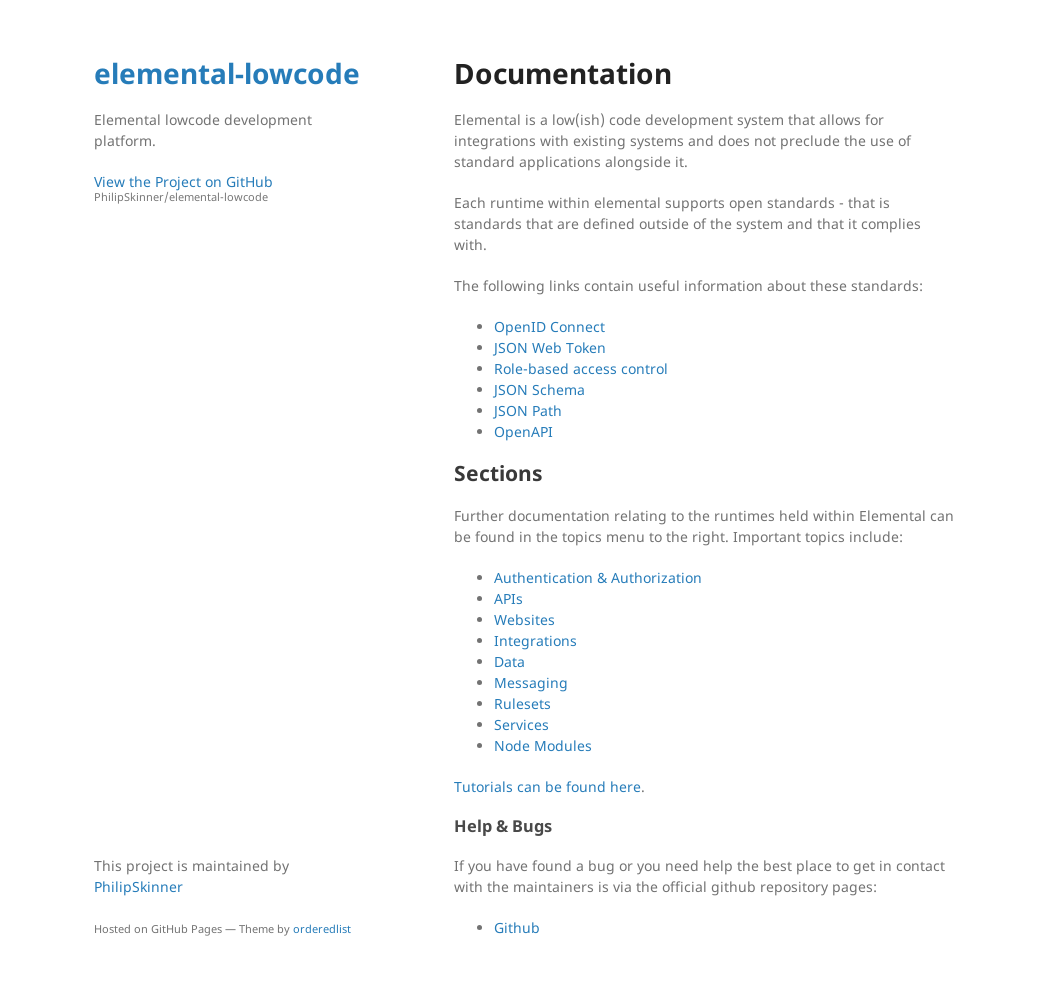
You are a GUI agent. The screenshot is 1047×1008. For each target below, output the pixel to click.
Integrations (535, 640)
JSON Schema (539, 389)
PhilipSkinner (138, 886)
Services (521, 724)
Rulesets (522, 703)
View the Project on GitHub (229, 188)
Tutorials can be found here (547, 786)
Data (509, 661)
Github (517, 927)
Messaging (531, 682)
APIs (508, 598)
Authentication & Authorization (598, 577)
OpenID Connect (549, 326)
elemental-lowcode (227, 73)
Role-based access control (581, 368)
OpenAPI (523, 431)
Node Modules (543, 745)
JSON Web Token (550, 347)
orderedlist (322, 928)
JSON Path (528, 410)
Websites (524, 619)
